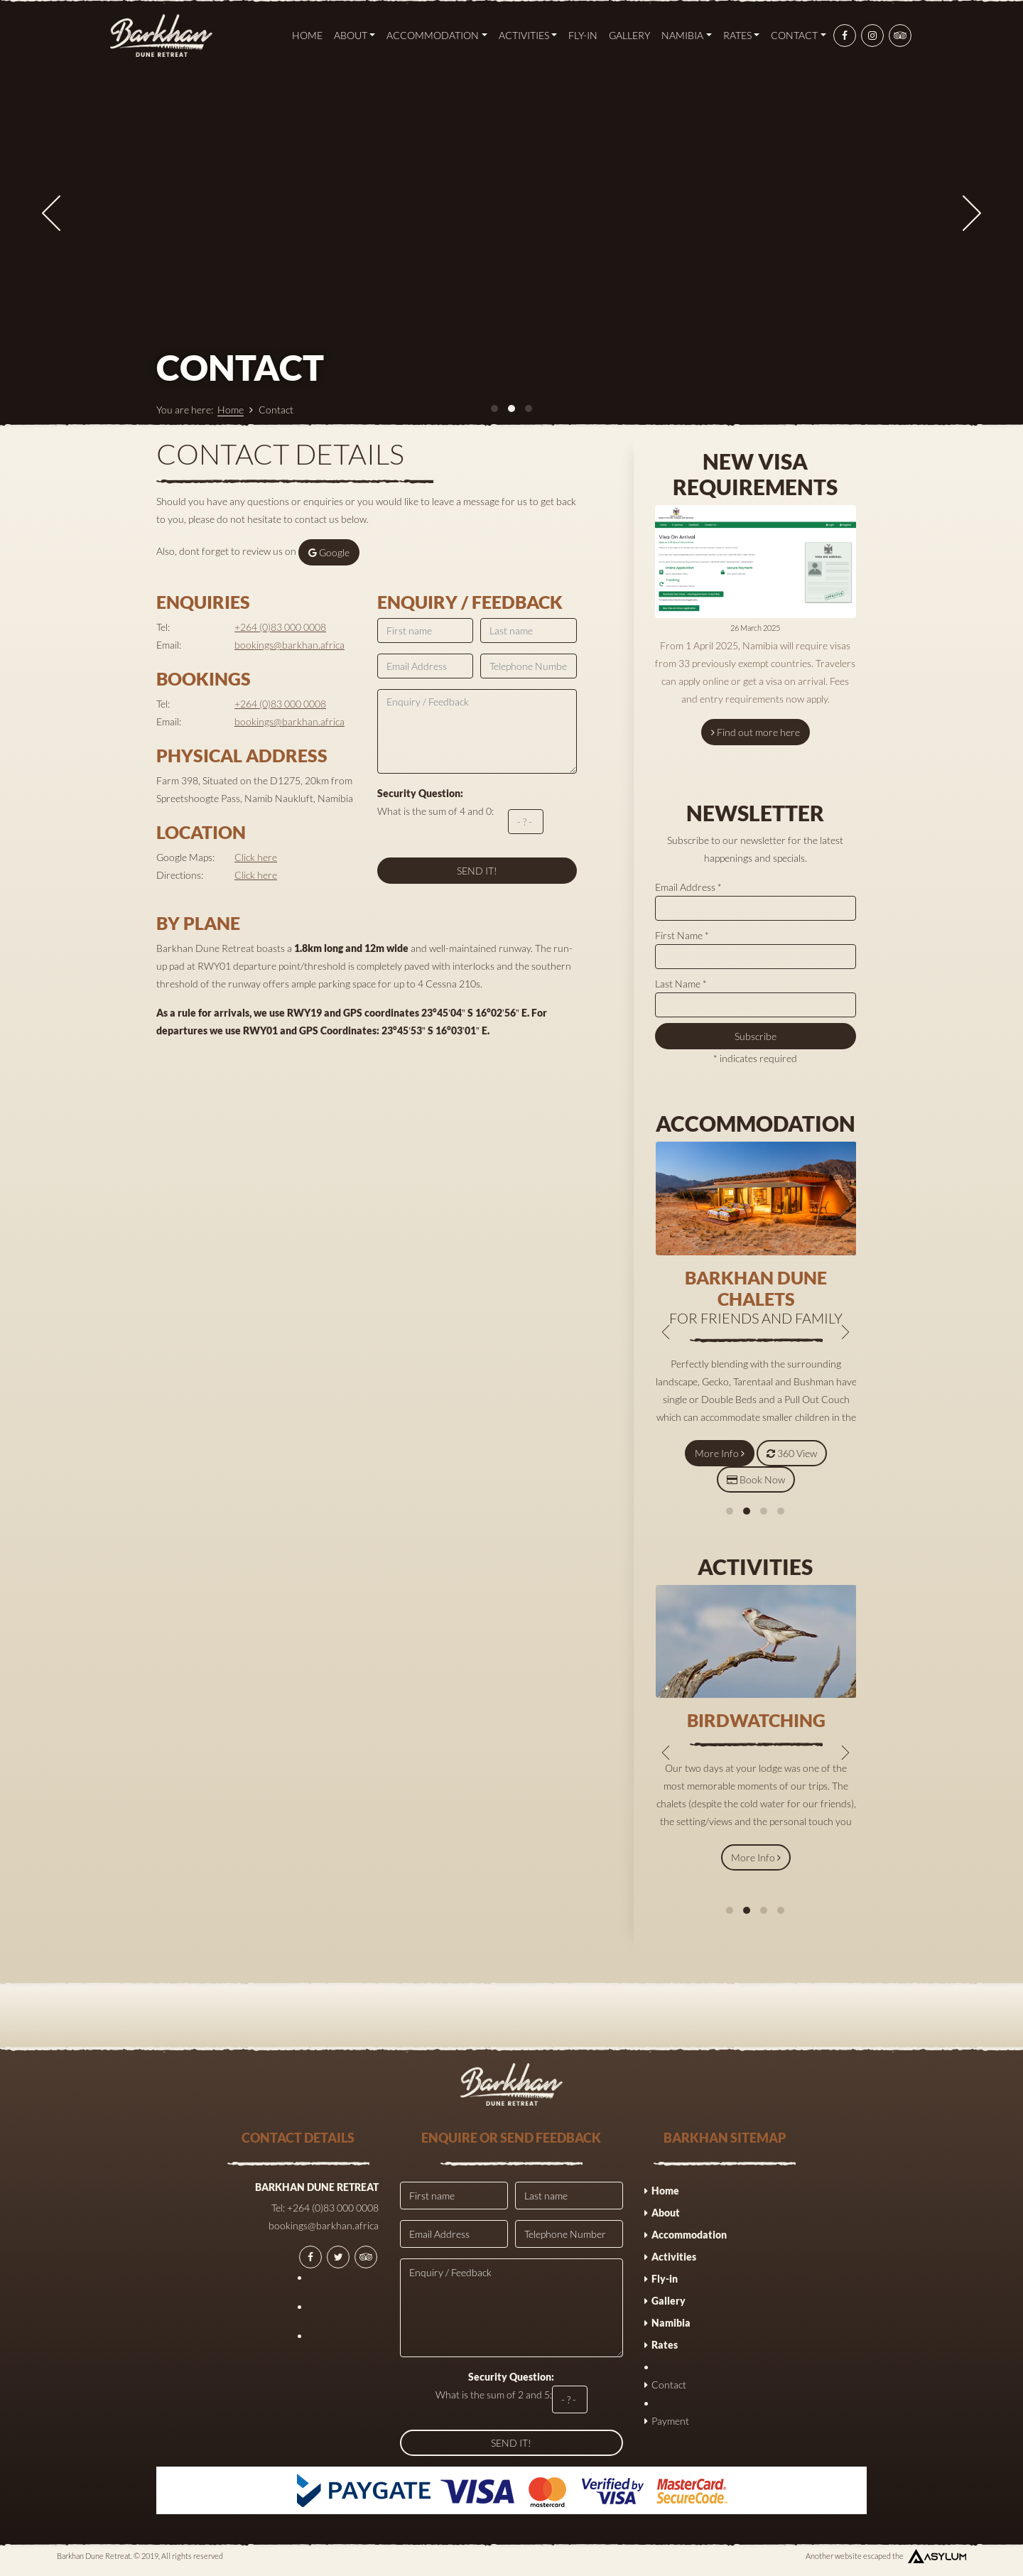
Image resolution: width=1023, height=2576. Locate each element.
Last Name (681, 984)
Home (307, 35)
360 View (792, 1453)
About (355, 35)
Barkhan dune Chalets (756, 1288)
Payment (670, 2421)
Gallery (629, 35)
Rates (741, 35)
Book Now (756, 1479)
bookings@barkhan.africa (289, 645)
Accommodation (436, 35)
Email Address (688, 887)
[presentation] (51, 213)
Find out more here (755, 732)
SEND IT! (477, 871)
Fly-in (582, 35)
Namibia (686, 35)
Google (329, 552)
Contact (798, 35)
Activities (528, 35)
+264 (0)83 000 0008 (280, 627)
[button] (729, 1511)
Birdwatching (756, 1720)
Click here (255, 857)
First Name (682, 935)
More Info (720, 1453)
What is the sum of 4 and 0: (460, 810)
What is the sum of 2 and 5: (511, 2392)
